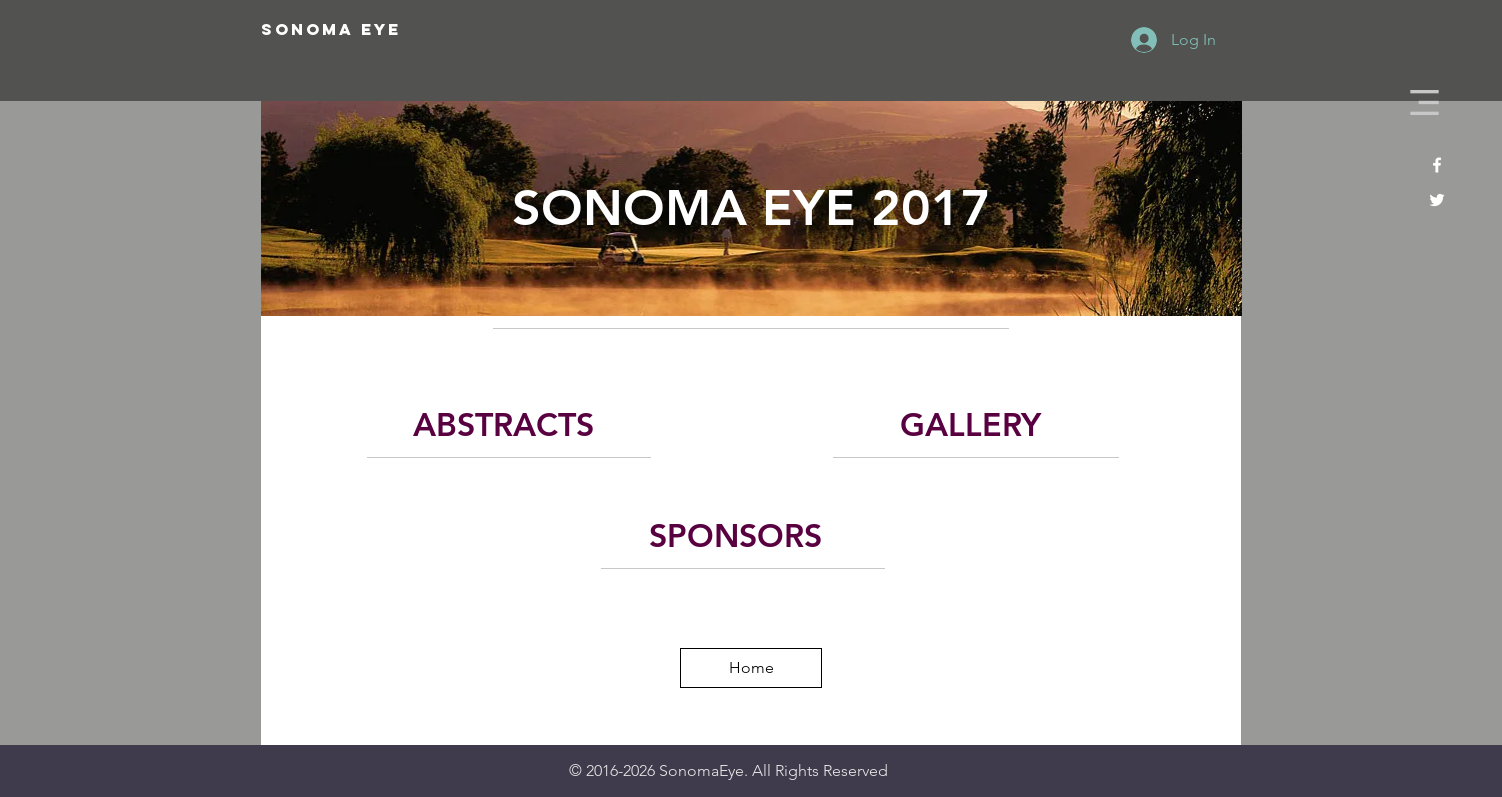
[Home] (751, 668)
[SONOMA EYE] (399, 30)
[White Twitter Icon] (1437, 200)
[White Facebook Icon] (1437, 165)
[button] (1424, 102)
